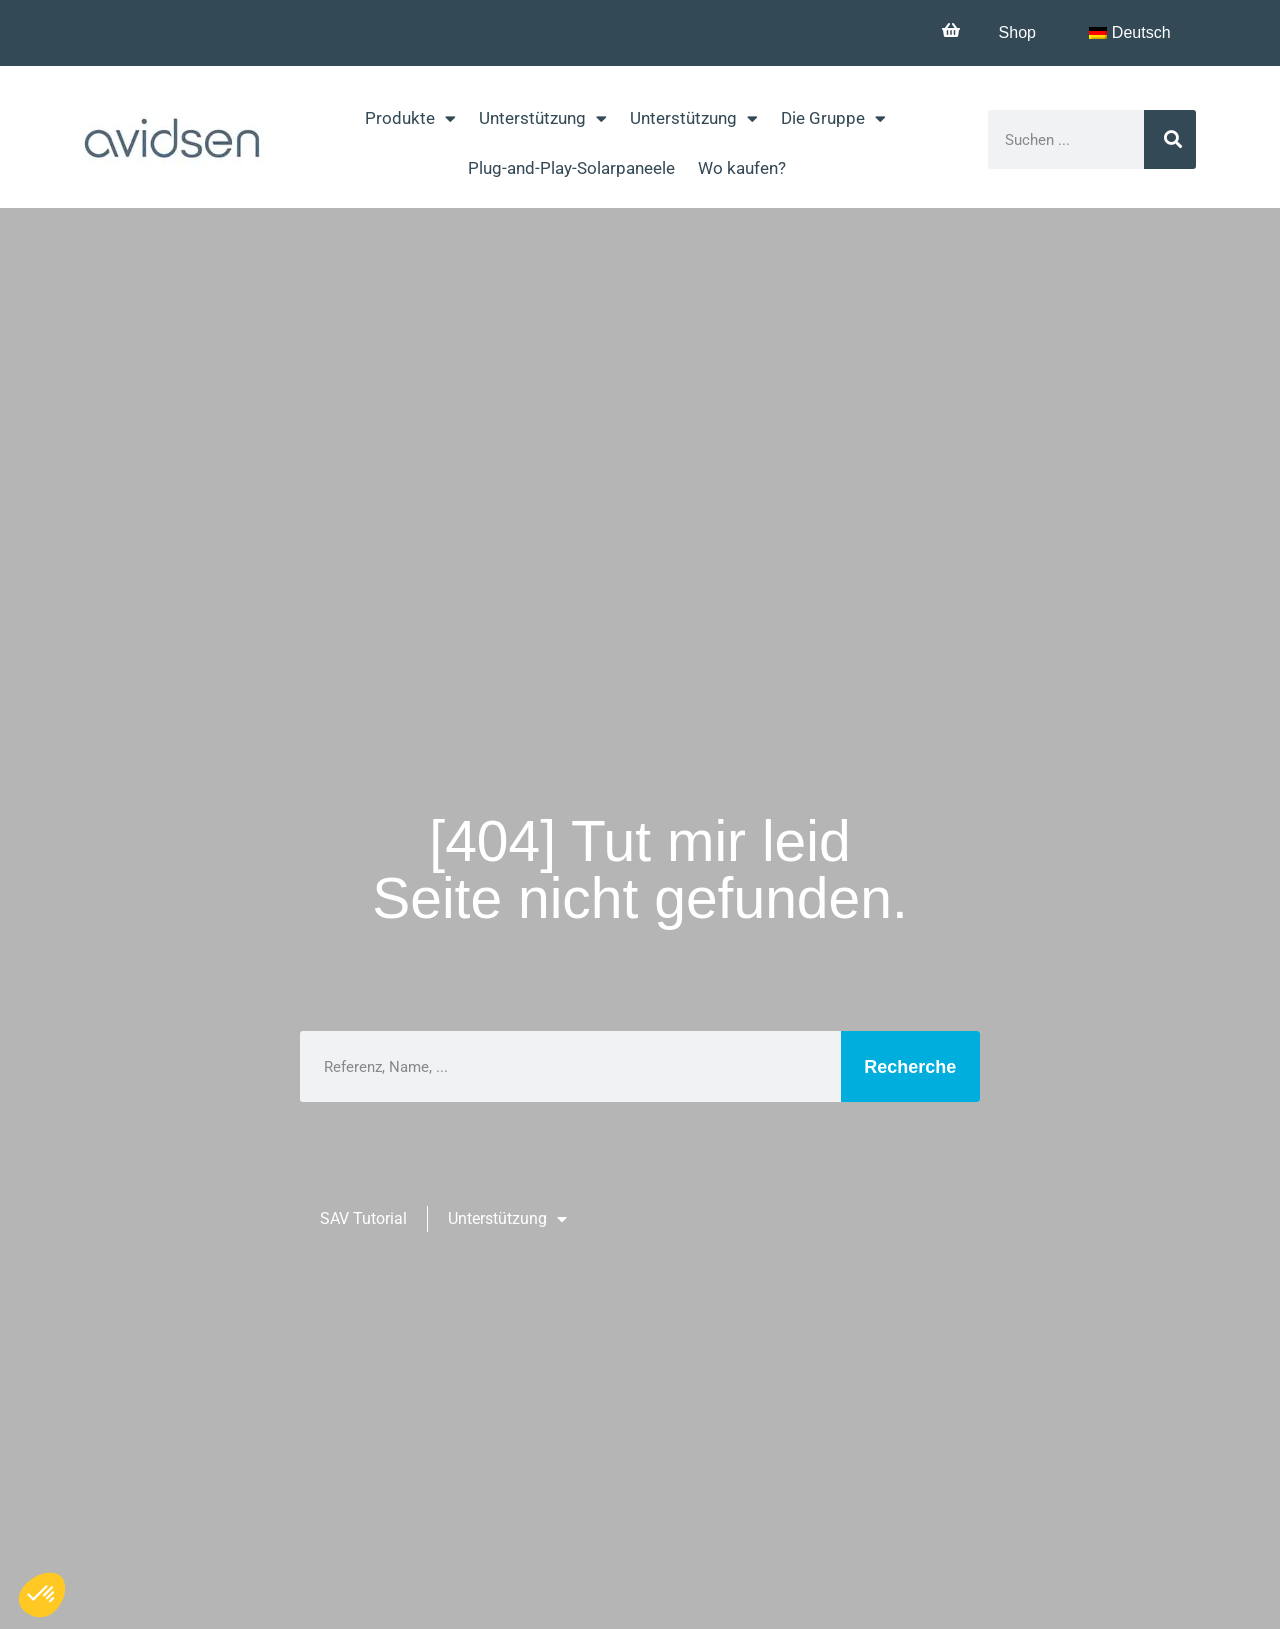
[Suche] (1170, 139)
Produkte (410, 118)
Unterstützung (543, 118)
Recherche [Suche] (910, 1067)
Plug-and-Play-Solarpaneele (571, 168)
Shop (1014, 32)
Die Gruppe (833, 118)
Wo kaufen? (742, 168)
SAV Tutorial (363, 1218)
